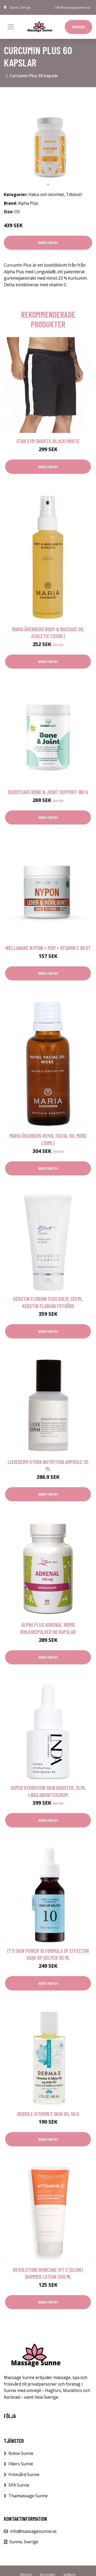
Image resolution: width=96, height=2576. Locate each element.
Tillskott (74, 194)
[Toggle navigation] (11, 27)
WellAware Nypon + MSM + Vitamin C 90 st (48, 948)
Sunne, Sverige (20, 7)
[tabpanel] (48, 135)
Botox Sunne (20, 2453)
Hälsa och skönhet (46, 194)
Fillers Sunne (20, 2464)
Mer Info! (48, 242)
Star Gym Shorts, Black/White (48, 441)
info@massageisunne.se (72, 7)
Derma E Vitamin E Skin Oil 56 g (48, 2114)
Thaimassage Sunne (28, 2496)
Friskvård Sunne (23, 2474)
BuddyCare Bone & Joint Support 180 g (48, 792)
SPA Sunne (18, 2485)
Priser (78, 26)
